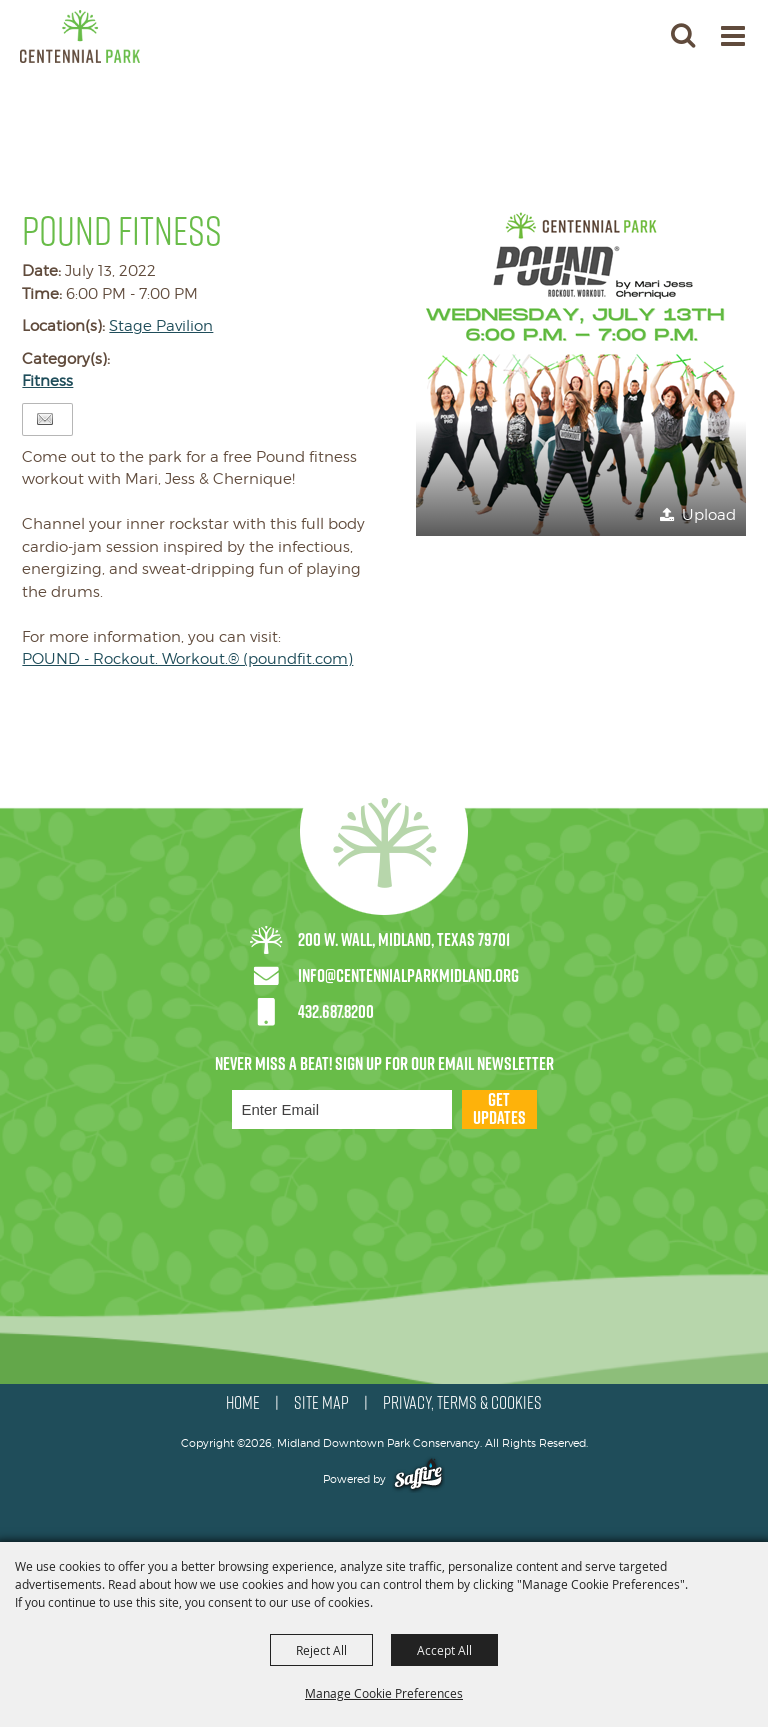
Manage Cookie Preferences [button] (384, 1693)
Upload (709, 515)
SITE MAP (321, 1403)
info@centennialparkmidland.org (408, 975)
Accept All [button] (444, 1650)
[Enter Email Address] (342, 1109)
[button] (581, 371)
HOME (243, 1403)
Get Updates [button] (499, 1109)
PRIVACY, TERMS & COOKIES (462, 1403)
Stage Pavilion (161, 326)
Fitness (47, 381)
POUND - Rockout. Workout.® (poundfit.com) (187, 659)
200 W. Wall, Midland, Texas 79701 (404, 939)
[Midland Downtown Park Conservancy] (80, 36)
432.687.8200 (336, 1011)
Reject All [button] (321, 1650)
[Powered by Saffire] (418, 1479)
